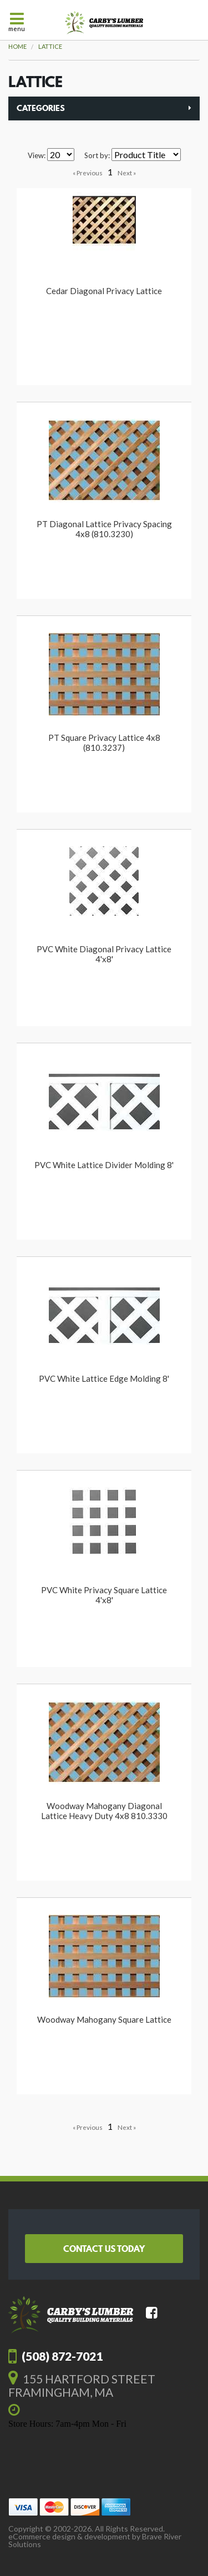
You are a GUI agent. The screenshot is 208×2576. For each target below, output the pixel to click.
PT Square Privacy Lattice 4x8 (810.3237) (104, 742)
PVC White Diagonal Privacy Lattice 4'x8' (104, 954)
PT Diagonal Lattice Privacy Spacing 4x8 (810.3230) (104, 529)
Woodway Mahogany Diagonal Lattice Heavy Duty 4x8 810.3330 (104, 1811)
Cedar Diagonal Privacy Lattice (104, 291)
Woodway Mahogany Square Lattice (104, 2019)
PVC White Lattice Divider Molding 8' (104, 1165)
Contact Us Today (104, 2248)
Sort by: (97, 155)
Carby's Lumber (104, 22)
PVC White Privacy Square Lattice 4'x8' (104, 1595)
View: (36, 155)
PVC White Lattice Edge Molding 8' (104, 1378)
